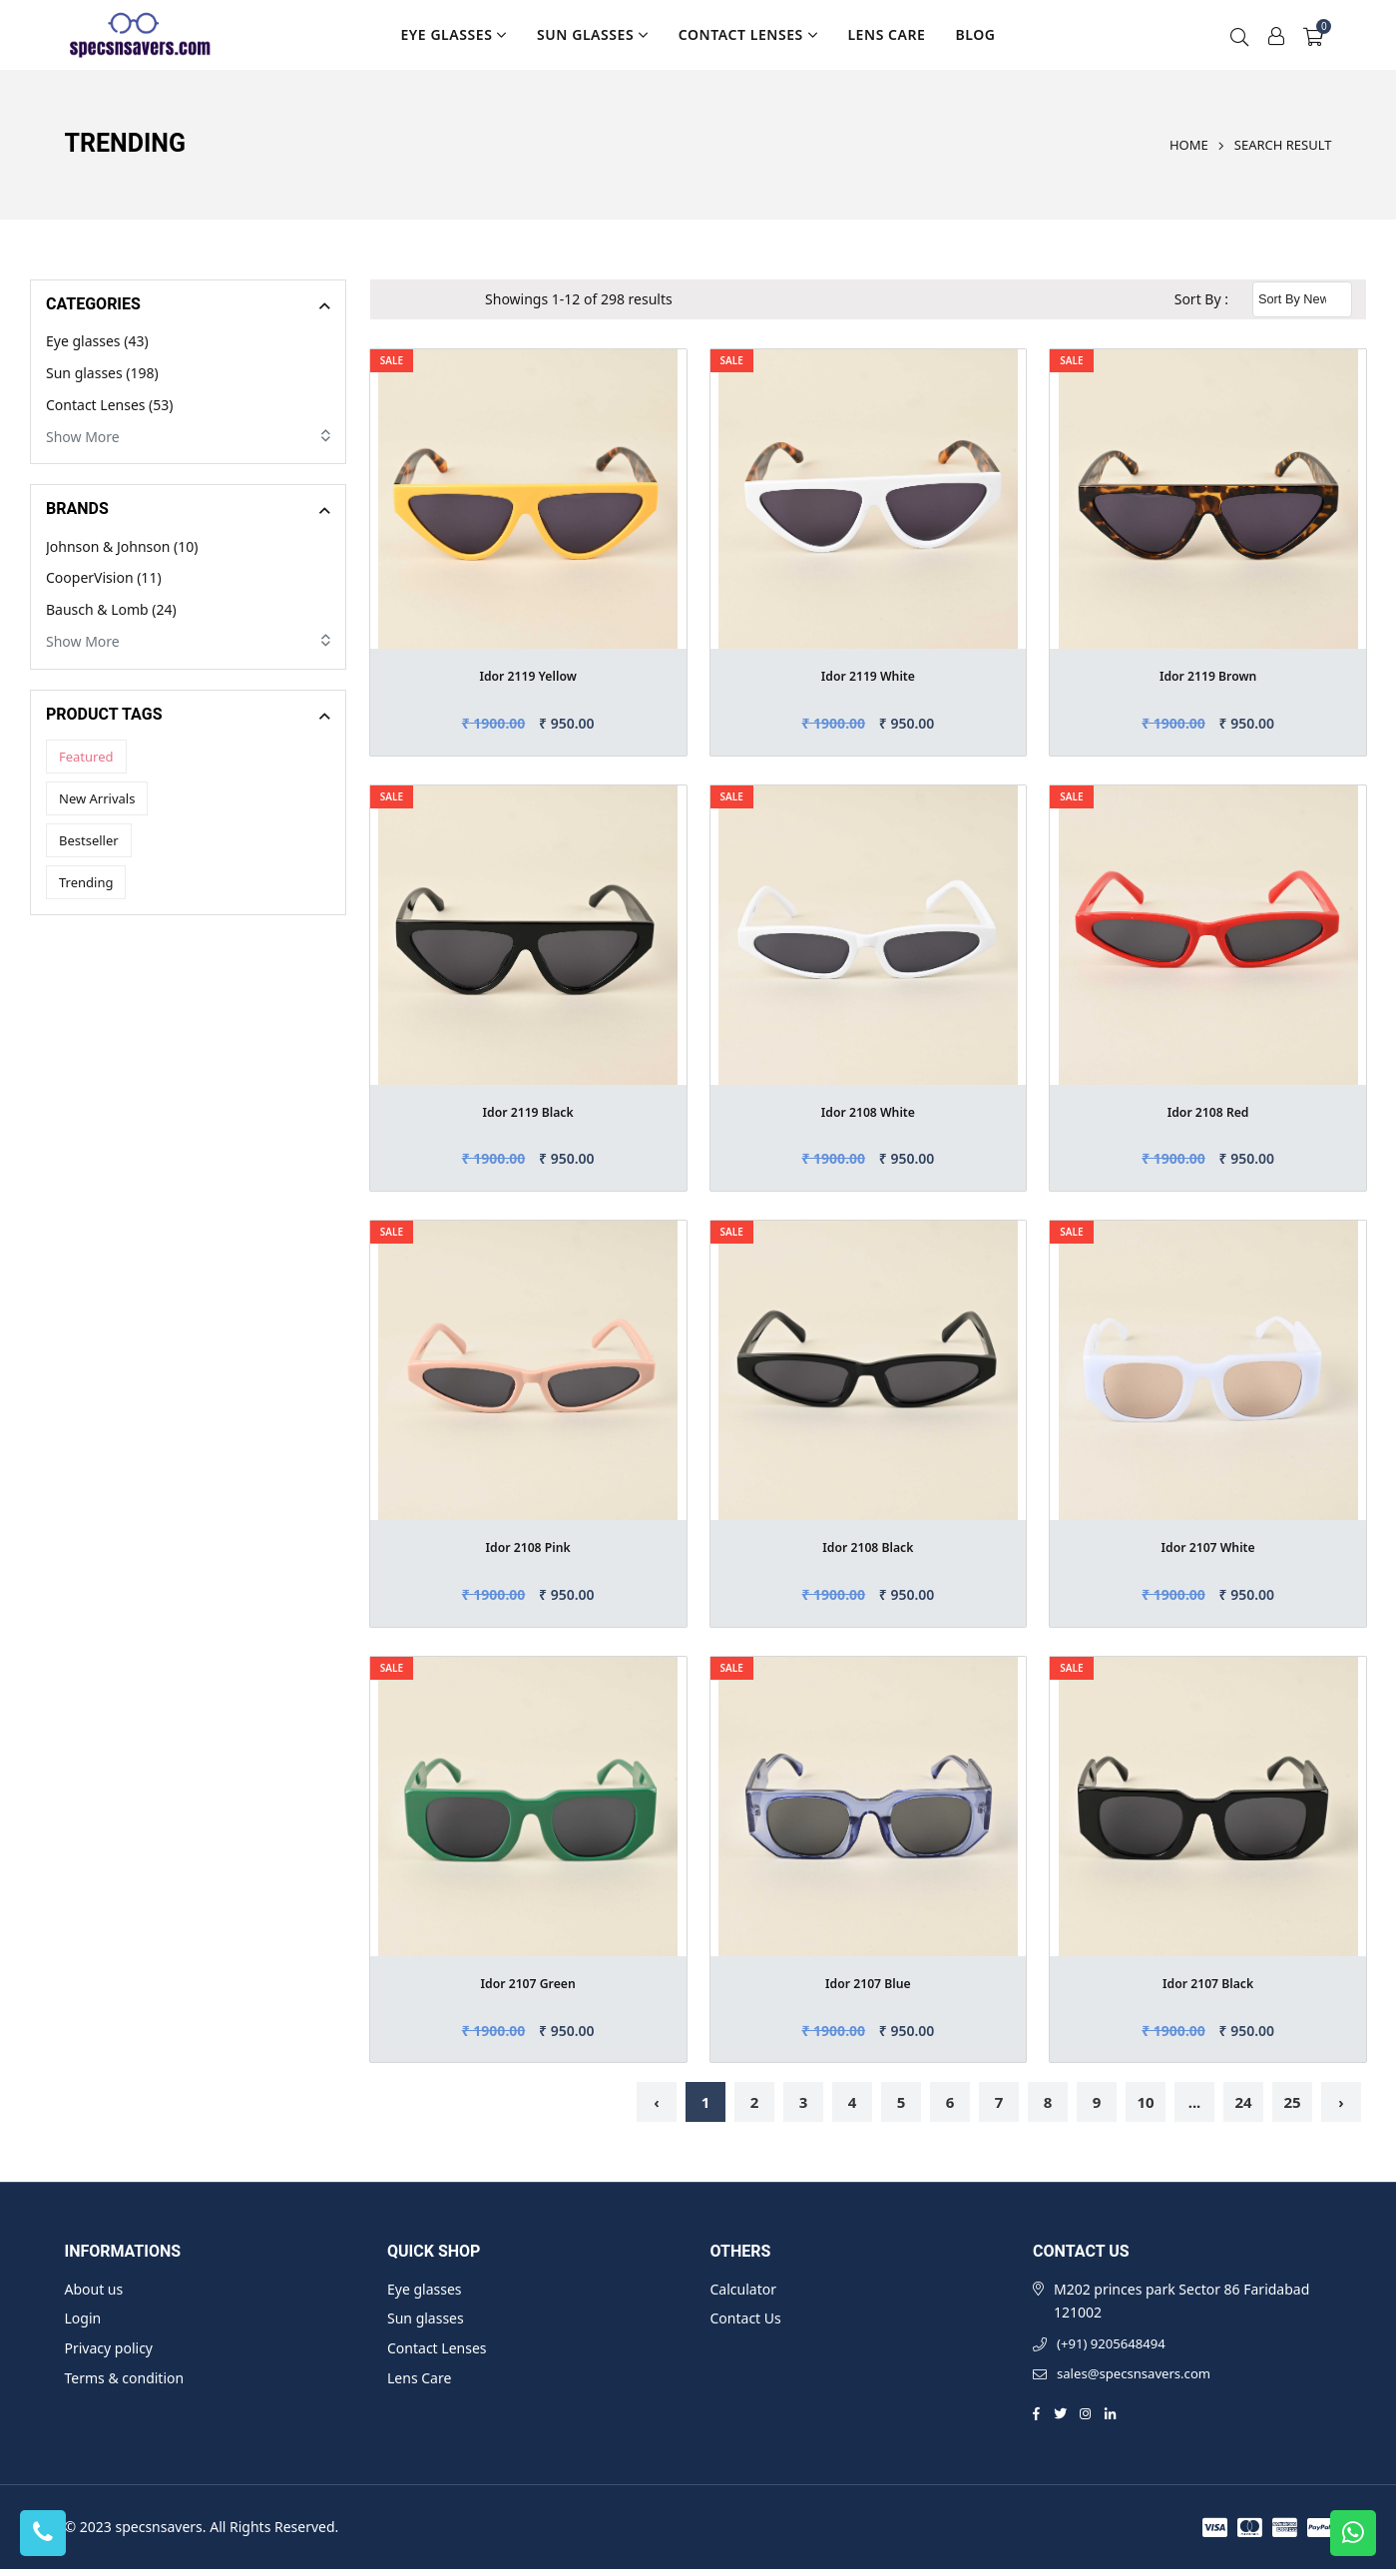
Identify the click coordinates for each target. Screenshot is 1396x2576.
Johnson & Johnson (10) (122, 546)
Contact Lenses (748, 34)
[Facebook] (1036, 2419)
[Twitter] (1061, 2419)
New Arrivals (97, 798)
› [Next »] (1340, 2102)
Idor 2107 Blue (868, 1982)
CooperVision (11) (104, 577)
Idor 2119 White (868, 675)
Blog (975, 34)
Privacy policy (109, 2347)
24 (1242, 2102)
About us (94, 2289)
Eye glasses (453, 34)
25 (1291, 2102)
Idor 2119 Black (528, 1111)
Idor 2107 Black (1208, 1982)
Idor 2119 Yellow (528, 675)
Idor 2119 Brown (1208, 675)
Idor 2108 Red (1208, 1111)
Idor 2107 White (1208, 1546)
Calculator (743, 2289)
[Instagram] (1087, 2419)
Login (83, 2318)
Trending (86, 882)
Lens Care (886, 34)
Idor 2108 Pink (528, 1546)
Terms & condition (125, 2377)
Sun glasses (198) (102, 372)
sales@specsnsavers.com (1139, 2379)
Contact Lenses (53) (110, 404)
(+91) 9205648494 (1114, 2345)
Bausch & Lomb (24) (111, 609)
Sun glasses (593, 34)
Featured (86, 757)
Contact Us (745, 2318)
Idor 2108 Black (868, 1546)
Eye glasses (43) (97, 340)
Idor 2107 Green (528, 1982)
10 (1145, 2102)
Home (1188, 145)
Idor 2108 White (868, 1111)
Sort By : (1201, 298)
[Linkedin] (1113, 2419)
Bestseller (89, 840)
